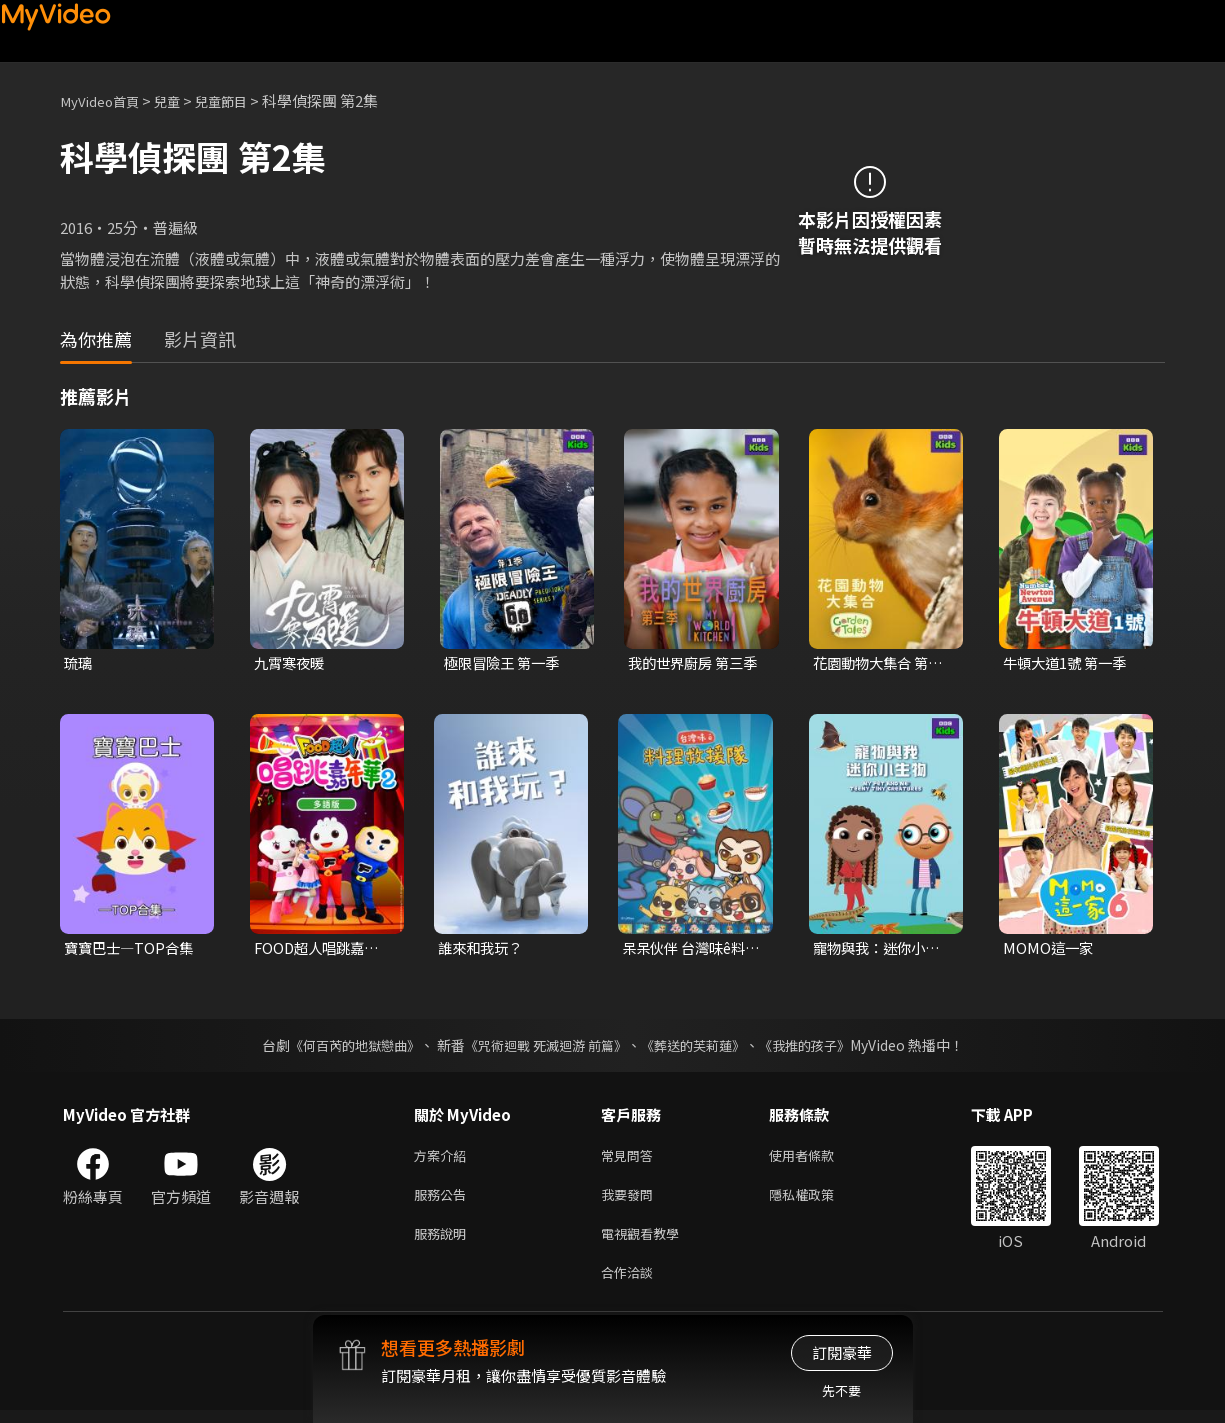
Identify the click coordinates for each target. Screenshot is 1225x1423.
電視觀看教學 (646, 1242)
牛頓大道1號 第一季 (1068, 663)
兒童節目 (241, 100)
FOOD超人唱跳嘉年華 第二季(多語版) (320, 950)
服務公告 (444, 1200)
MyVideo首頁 (105, 100)
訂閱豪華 (842, 1352)
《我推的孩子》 (819, 1047)
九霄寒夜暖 (291, 663)
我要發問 (631, 1200)
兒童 (181, 100)
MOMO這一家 (1049, 949)
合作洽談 (631, 1284)
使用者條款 (818, 1158)
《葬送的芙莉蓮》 (700, 1047)
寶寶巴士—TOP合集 (132, 949)
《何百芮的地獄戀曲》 (341, 1047)
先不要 (841, 1390)
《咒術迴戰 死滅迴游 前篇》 (543, 1047)
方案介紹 (444, 1158)
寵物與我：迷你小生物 (880, 950)
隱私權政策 (818, 1200)
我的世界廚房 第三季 (697, 663)
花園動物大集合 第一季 (882, 664)
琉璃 (79, 663)
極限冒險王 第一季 (505, 663)
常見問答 (631, 1158)
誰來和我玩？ (483, 949)
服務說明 (444, 1242)
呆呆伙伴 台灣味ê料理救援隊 (688, 950)
